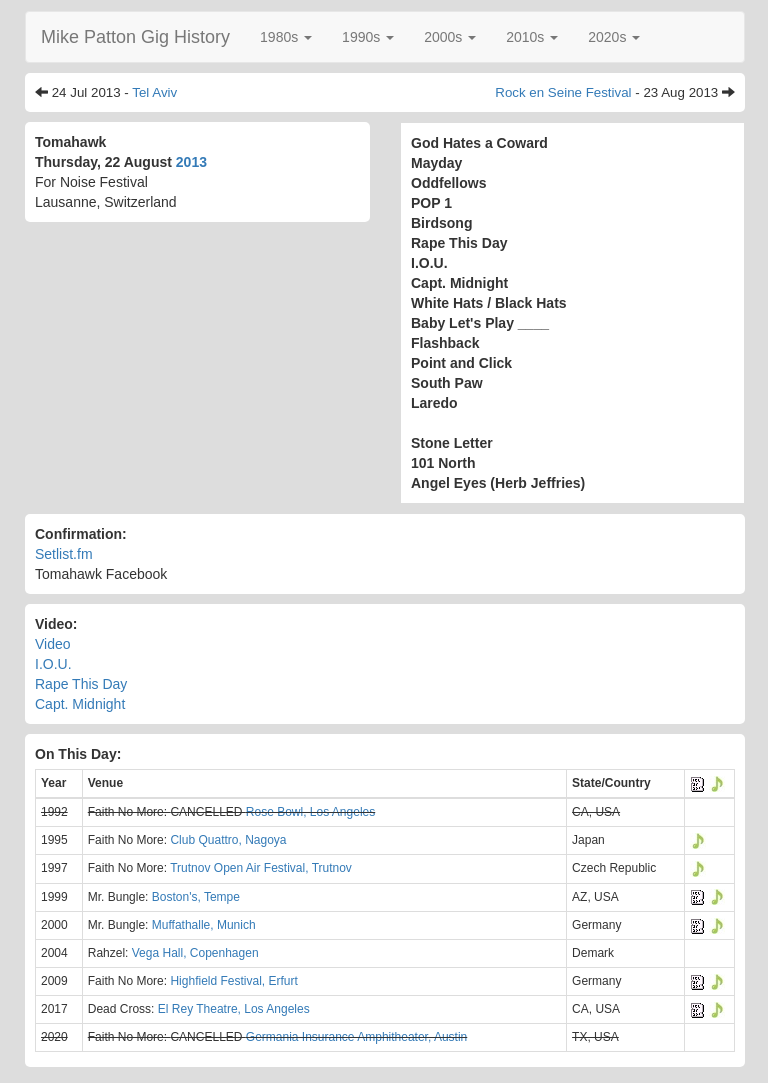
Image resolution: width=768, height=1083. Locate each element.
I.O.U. (53, 664)
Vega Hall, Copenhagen (195, 953)
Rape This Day (81, 684)
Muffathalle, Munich (204, 925)
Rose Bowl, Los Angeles (310, 812)
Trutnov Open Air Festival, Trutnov (261, 868)
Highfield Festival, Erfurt (233, 981)
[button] (286, 37)
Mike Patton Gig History (135, 37)
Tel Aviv (154, 92)
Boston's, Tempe (196, 897)
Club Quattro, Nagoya (228, 840)
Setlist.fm (64, 554)
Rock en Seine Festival (563, 92)
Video (53, 644)
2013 (191, 162)
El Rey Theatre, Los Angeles (234, 1009)
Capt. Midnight (80, 704)
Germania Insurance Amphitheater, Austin (356, 1037)
